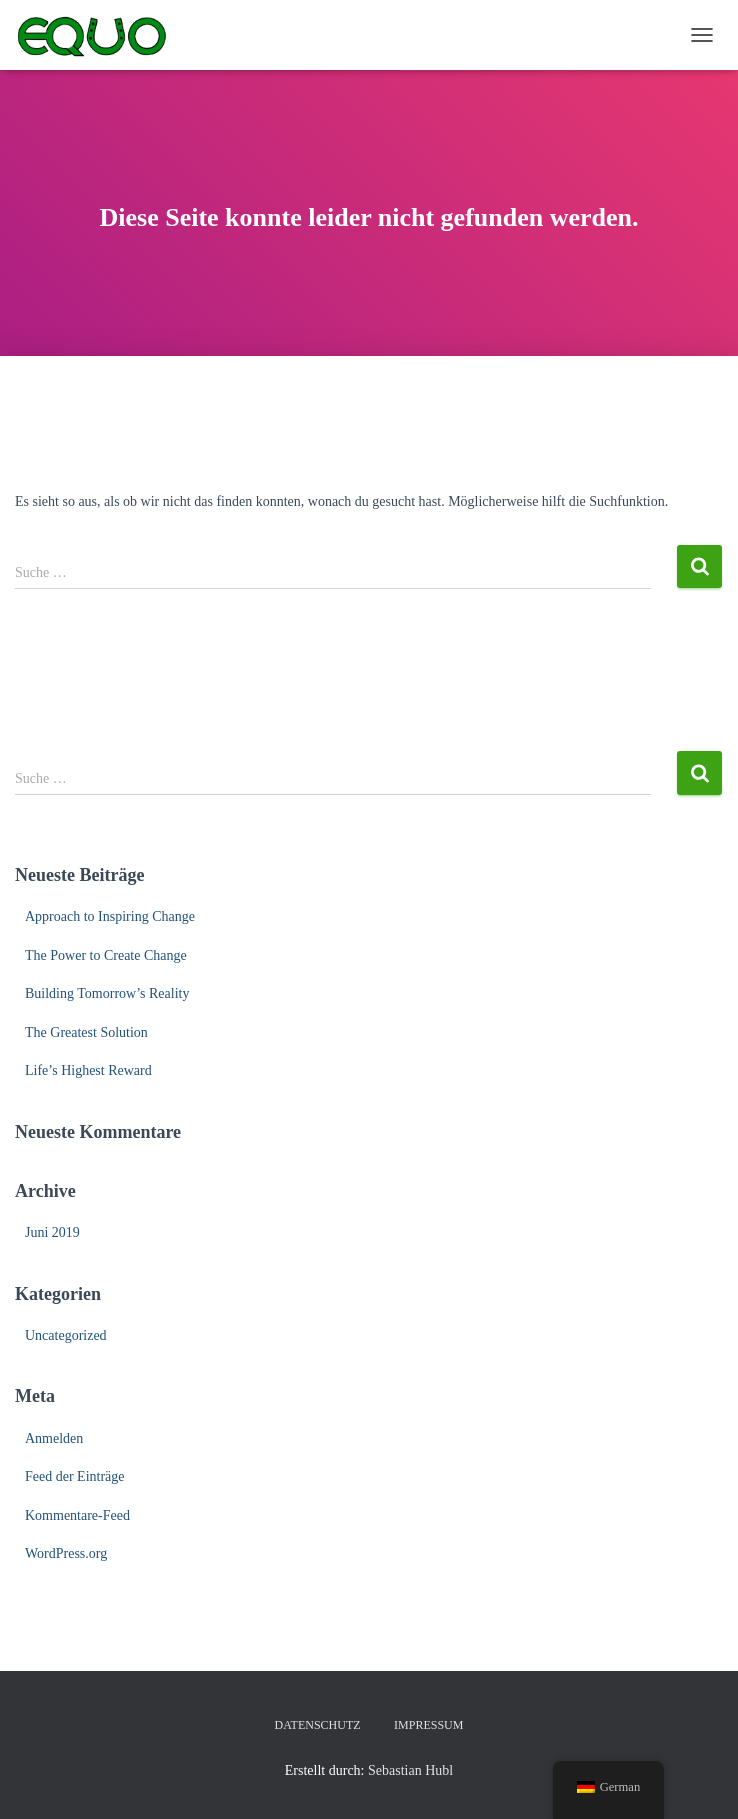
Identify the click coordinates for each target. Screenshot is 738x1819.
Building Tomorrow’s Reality (107, 993)
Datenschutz (318, 1725)
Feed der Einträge (75, 1476)
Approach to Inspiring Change (110, 916)
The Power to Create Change (106, 955)
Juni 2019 (52, 1232)
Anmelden (54, 1438)
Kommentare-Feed (77, 1515)
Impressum (428, 1725)
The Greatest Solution (86, 1032)
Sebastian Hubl (410, 1770)
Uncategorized (66, 1335)
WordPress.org (66, 1553)
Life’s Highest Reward (88, 1070)
